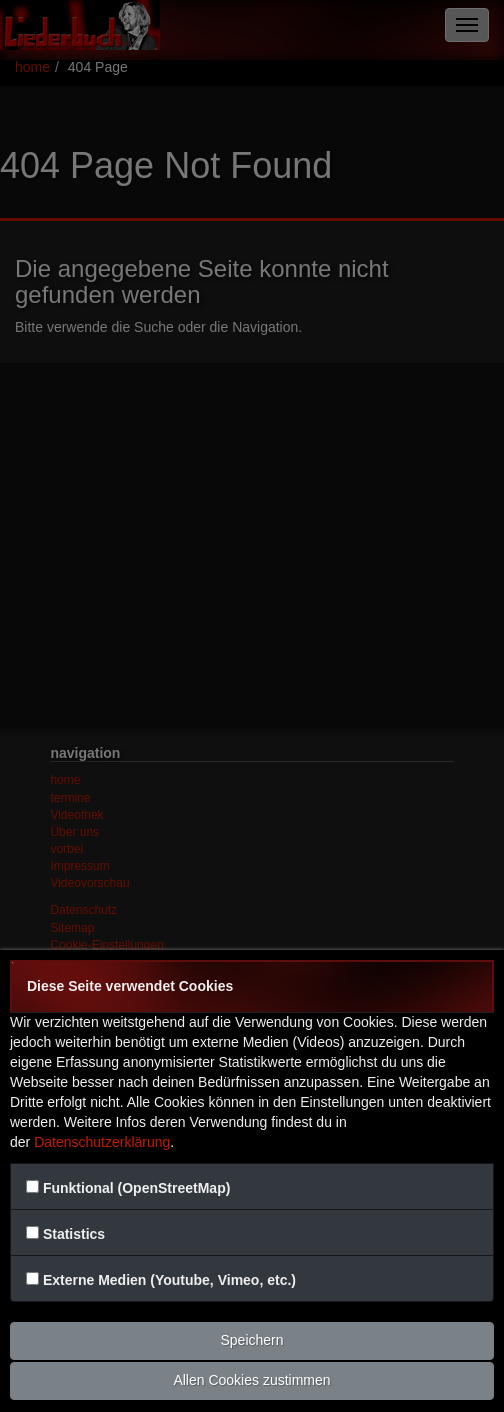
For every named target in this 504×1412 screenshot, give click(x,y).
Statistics (74, 1234)
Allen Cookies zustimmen (251, 1380)
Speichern (251, 1340)
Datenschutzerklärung (102, 1142)
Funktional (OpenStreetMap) (136, 1188)
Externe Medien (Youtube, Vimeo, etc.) (169, 1280)
